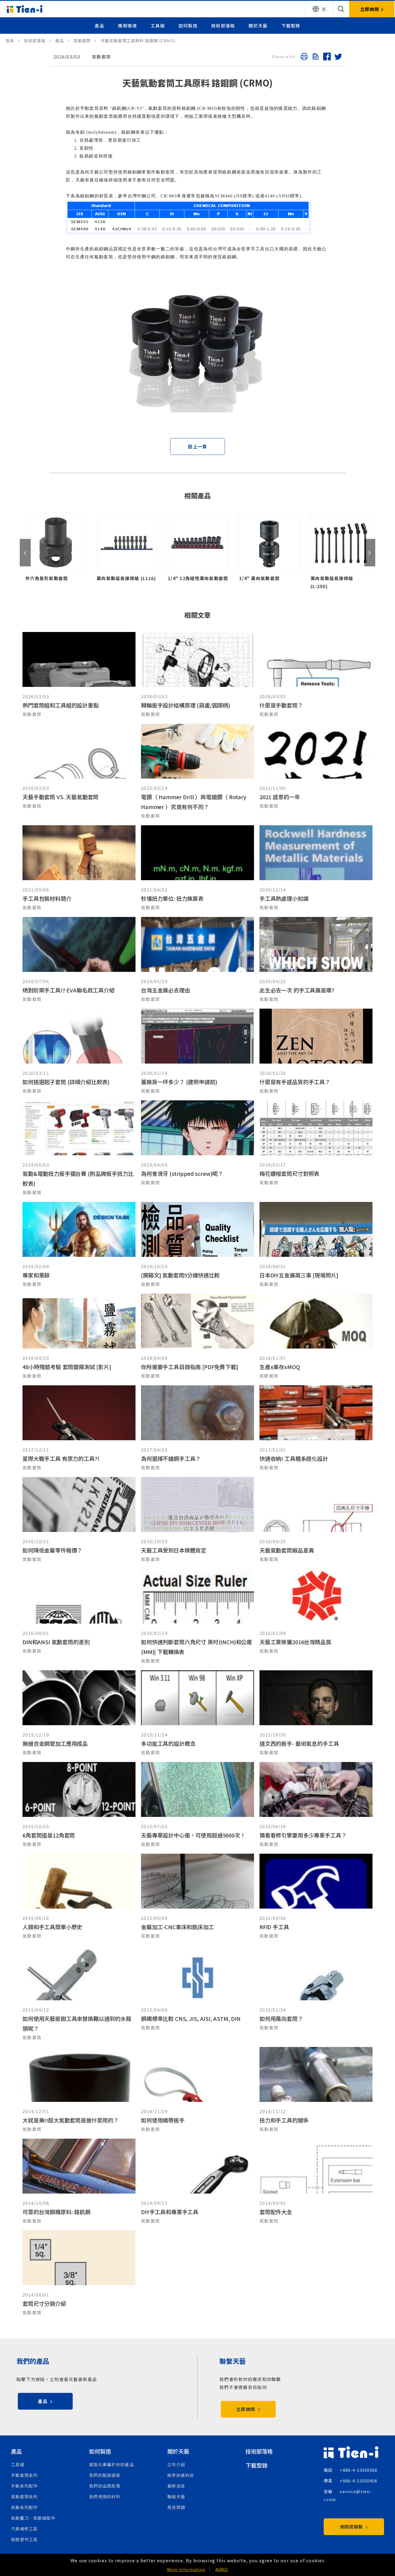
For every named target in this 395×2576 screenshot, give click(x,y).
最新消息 (176, 2486)
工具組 (158, 25)
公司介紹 (176, 2464)
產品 (99, 25)
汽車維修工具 (24, 2529)
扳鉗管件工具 (24, 2539)
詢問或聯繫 (354, 2526)
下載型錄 (290, 25)
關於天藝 (258, 25)
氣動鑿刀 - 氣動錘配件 (33, 2518)
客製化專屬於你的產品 (111, 2464)
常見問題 (176, 2507)
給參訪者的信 (180, 2475)
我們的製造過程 (104, 2475)
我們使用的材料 (104, 2496)
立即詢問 (248, 2409)
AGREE (221, 2569)
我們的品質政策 (104, 2486)
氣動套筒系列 (24, 2496)
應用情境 (127, 25)
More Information (186, 2569)
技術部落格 (223, 25)
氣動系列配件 (24, 2507)
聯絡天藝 (176, 2496)
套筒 (94, 108)
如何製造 (188, 25)
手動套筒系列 (24, 2475)
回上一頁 (197, 446)
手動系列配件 (24, 2486)
